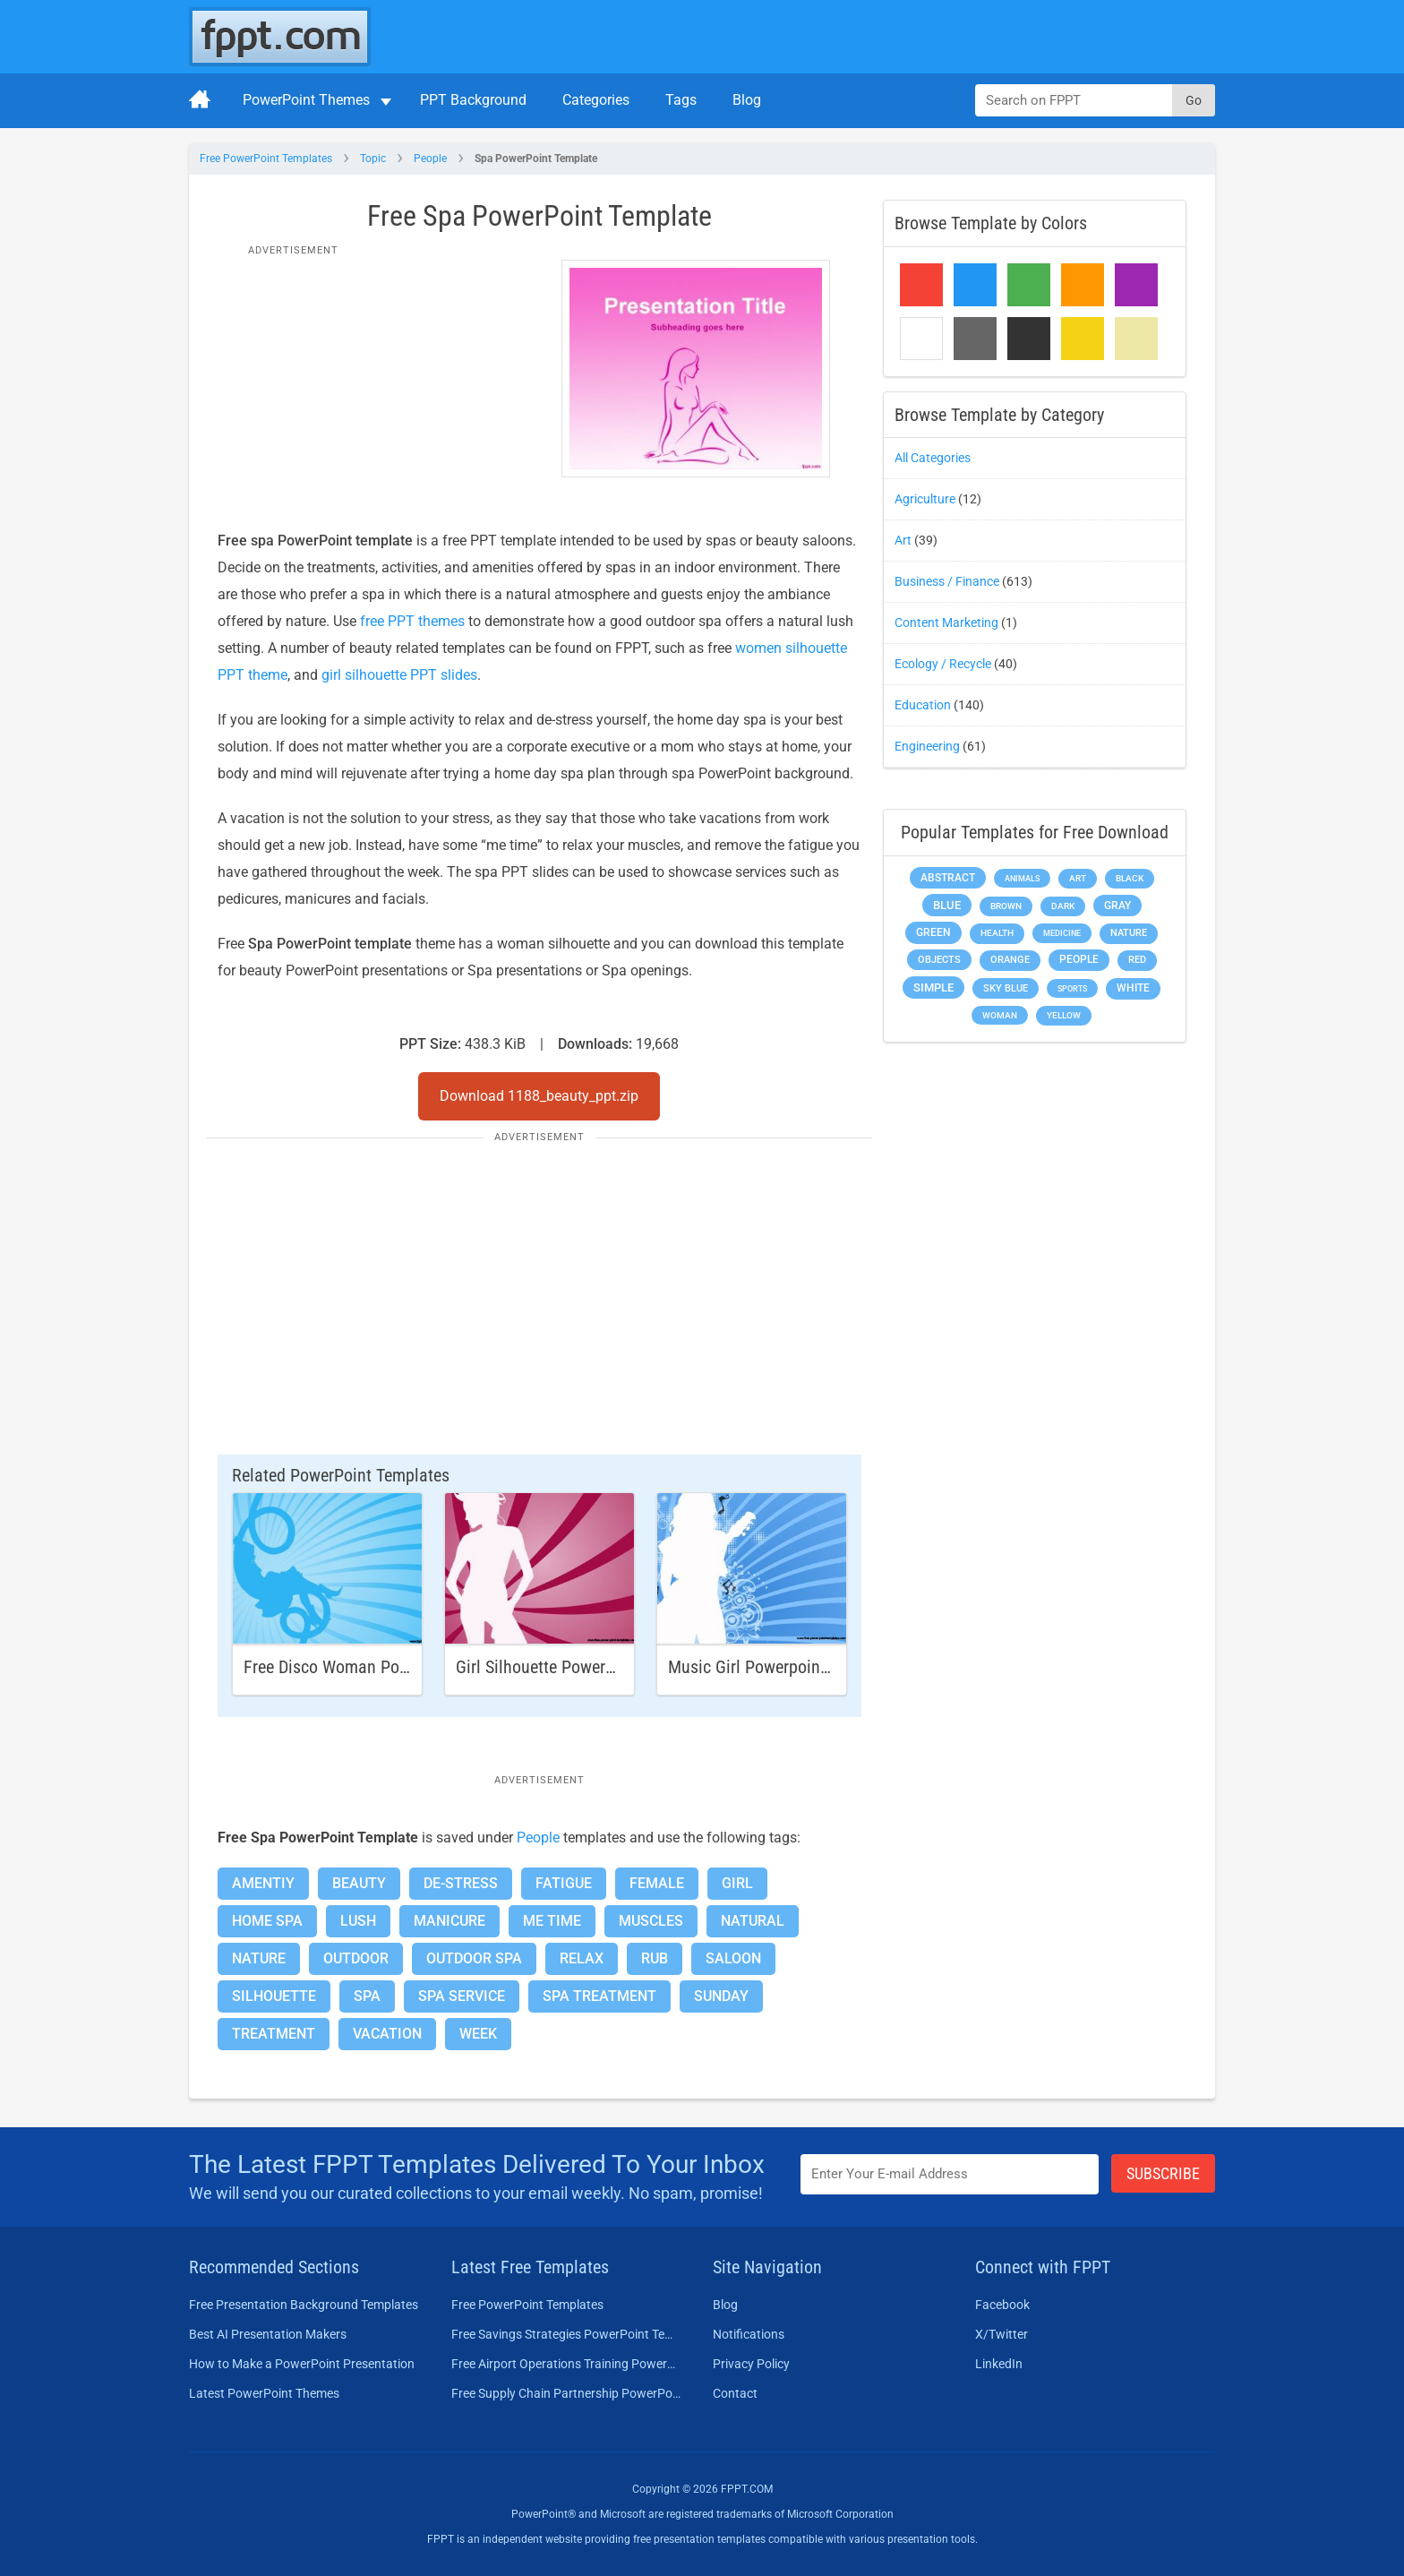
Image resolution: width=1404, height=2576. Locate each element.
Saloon (733, 1958)
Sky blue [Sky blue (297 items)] (1005, 988)
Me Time (552, 1920)
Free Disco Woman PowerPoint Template (388, 1667)
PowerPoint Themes (306, 99)
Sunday (721, 1996)
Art (903, 540)
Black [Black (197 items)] (1129, 878)
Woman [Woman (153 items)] (999, 1015)
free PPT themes (412, 621)
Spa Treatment (599, 1996)
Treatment (273, 2033)
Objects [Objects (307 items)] (939, 960)
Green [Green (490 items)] (933, 932)
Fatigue (563, 1883)
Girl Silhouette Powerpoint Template (584, 1667)
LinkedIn (999, 2364)
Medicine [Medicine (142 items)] (1062, 933)
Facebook (1002, 2304)
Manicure (449, 1920)
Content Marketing (946, 622)
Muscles (651, 1920)
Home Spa (267, 1920)
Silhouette (274, 1996)
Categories (595, 99)
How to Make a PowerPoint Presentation (302, 2364)
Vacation (387, 2033)
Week (478, 2033)
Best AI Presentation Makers (268, 2334)
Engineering (927, 746)
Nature (259, 1958)
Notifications (748, 2334)
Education (923, 705)
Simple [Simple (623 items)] (933, 987)
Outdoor (356, 1958)
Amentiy (263, 1883)
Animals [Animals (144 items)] (1022, 878)
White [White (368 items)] (1133, 988)
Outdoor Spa (474, 1958)
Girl (737, 1883)
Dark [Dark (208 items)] (1062, 906)
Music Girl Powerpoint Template (781, 1667)
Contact (735, 2393)
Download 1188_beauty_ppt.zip (539, 1095)
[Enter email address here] (950, 2174)
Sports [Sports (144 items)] (1072, 988)
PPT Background (473, 99)
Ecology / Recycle (943, 664)
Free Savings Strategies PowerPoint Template (566, 2334)
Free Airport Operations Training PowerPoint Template (566, 2364)
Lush (358, 1920)
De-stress (461, 1883)
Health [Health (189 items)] (997, 933)
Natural (752, 1920)
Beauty (359, 1883)
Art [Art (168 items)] (1077, 878)
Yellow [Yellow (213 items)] (1064, 1015)
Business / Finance (947, 581)
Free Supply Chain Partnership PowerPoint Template (566, 2393)
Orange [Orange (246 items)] (1010, 960)
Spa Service (461, 1996)
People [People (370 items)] (1079, 959)
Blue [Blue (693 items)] (947, 905)
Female (656, 1883)
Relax (582, 1958)
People (430, 158)
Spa (367, 1996)
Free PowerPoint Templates (266, 158)
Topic (373, 158)
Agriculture (925, 499)
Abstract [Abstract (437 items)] (947, 878)
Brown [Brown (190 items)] (1006, 906)
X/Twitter (1001, 2334)
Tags (681, 99)
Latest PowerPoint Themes (264, 2393)
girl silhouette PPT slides (399, 674)
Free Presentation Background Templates (303, 2304)
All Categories (933, 458)
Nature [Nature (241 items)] (1128, 933)
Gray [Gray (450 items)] (1117, 905)
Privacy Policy (751, 2364)
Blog (746, 99)
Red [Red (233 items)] (1137, 960)
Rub (654, 1958)
